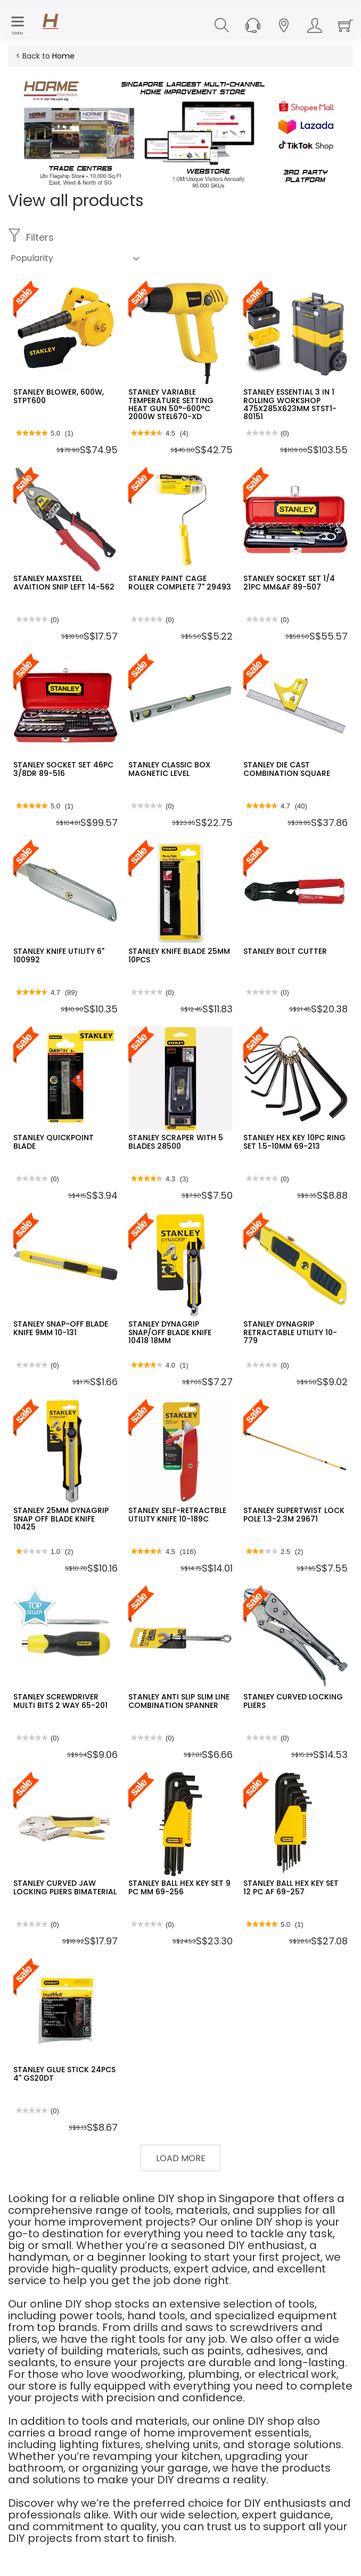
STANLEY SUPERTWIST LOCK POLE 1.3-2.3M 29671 (293, 1514)
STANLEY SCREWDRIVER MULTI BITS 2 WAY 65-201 (60, 1700)
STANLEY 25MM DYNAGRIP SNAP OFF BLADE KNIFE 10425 (61, 1518)
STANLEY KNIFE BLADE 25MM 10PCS (179, 955)
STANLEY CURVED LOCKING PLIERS (293, 1700)
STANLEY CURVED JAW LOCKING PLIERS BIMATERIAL (65, 1887)
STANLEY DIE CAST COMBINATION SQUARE (286, 768)
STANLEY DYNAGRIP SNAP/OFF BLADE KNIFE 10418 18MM (169, 1332)
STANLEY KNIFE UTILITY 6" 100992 (58, 955)
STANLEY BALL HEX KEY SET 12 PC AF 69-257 (291, 1887)
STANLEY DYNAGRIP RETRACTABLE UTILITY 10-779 (290, 1332)
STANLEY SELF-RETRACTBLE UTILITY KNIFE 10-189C (177, 1514)
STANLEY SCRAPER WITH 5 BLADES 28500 (175, 1141)
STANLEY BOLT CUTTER (285, 951)
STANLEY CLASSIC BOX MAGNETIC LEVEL (169, 768)
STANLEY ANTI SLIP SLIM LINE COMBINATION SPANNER (178, 1700)
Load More (181, 2158)
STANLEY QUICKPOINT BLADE (53, 1141)
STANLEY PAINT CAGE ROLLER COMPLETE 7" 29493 (179, 582)
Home (63, 56)
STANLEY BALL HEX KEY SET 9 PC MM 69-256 (179, 1887)
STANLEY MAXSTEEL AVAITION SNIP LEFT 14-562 (63, 582)
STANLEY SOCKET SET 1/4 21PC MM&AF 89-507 (289, 582)
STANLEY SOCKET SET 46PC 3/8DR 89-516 (63, 768)
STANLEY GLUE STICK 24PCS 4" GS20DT (64, 2073)
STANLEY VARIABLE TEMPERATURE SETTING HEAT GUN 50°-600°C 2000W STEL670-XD (171, 404)
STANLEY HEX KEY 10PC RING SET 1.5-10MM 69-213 (294, 1141)
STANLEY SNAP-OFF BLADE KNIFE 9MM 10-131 (60, 1328)
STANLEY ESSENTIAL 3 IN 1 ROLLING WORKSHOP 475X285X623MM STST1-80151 (290, 404)
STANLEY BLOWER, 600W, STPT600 (58, 396)
